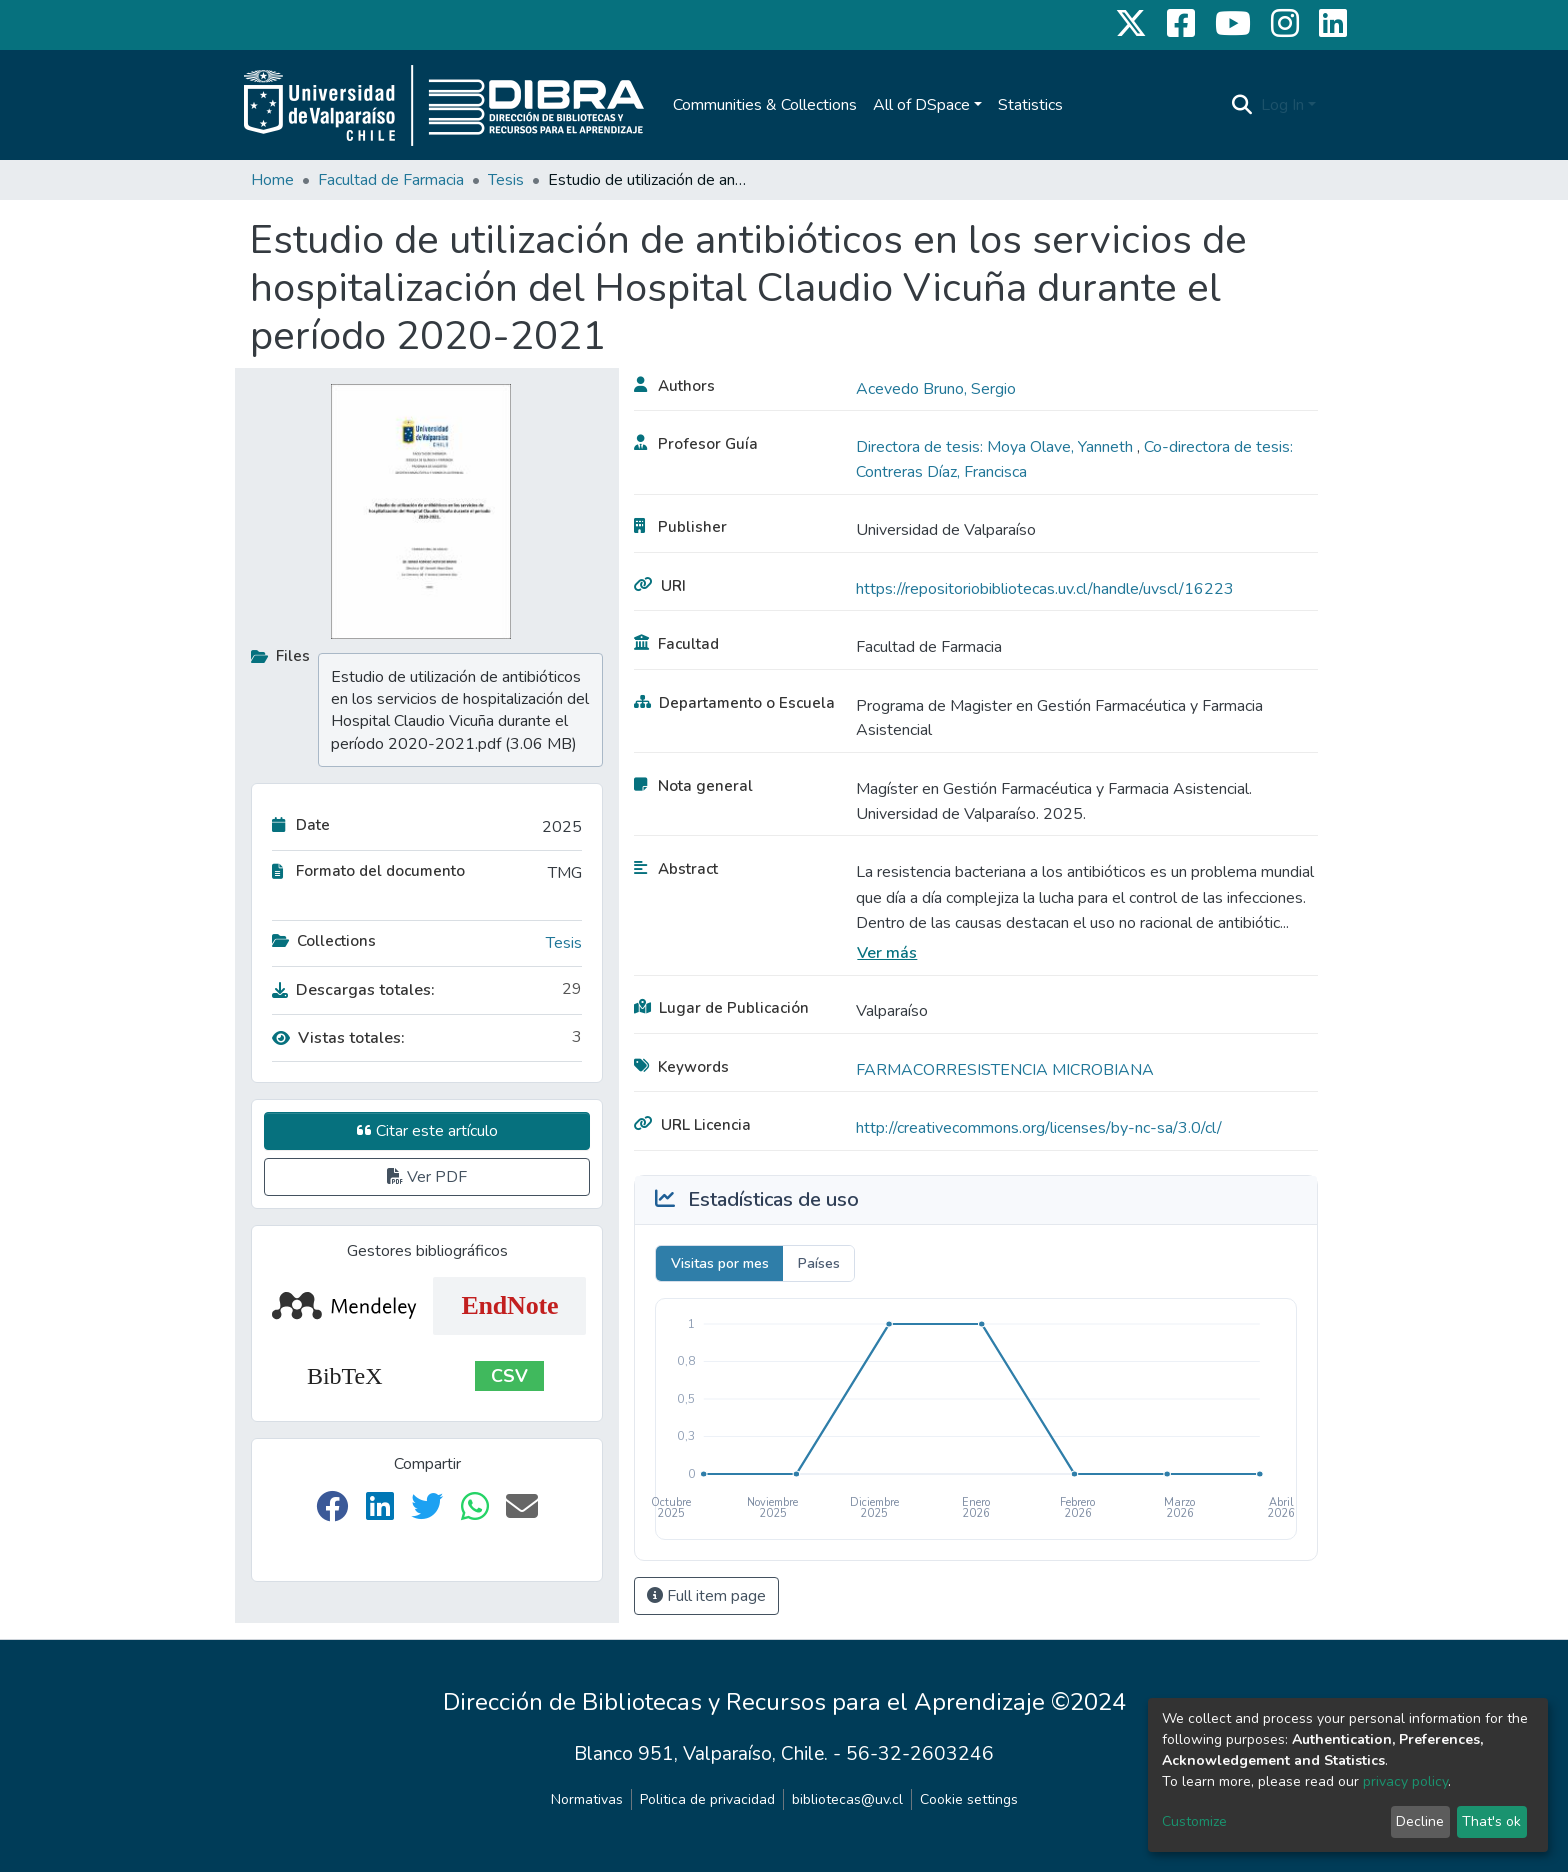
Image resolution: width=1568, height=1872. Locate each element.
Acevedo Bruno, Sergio (936, 389)
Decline (1420, 1821)
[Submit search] (1242, 105)
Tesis (506, 180)
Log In (1282, 105)
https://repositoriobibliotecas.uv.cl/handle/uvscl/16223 (1045, 589)
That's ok (1491, 1821)
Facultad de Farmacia (391, 180)
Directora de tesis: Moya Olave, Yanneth (996, 447)
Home (272, 180)
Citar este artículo (427, 1131)
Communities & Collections (765, 105)
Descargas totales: (353, 990)
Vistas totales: (338, 1038)
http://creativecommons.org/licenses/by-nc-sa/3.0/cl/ (1039, 1128)
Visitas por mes (720, 1263)
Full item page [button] (706, 1596)
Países (819, 1263)
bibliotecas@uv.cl (847, 1799)
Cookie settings (969, 1799)
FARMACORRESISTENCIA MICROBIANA (1005, 1070)
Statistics (1030, 105)
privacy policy (1405, 1781)
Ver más (887, 953)
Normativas (587, 1799)
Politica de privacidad (707, 1799)
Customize (1194, 1821)
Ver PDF (427, 1177)
